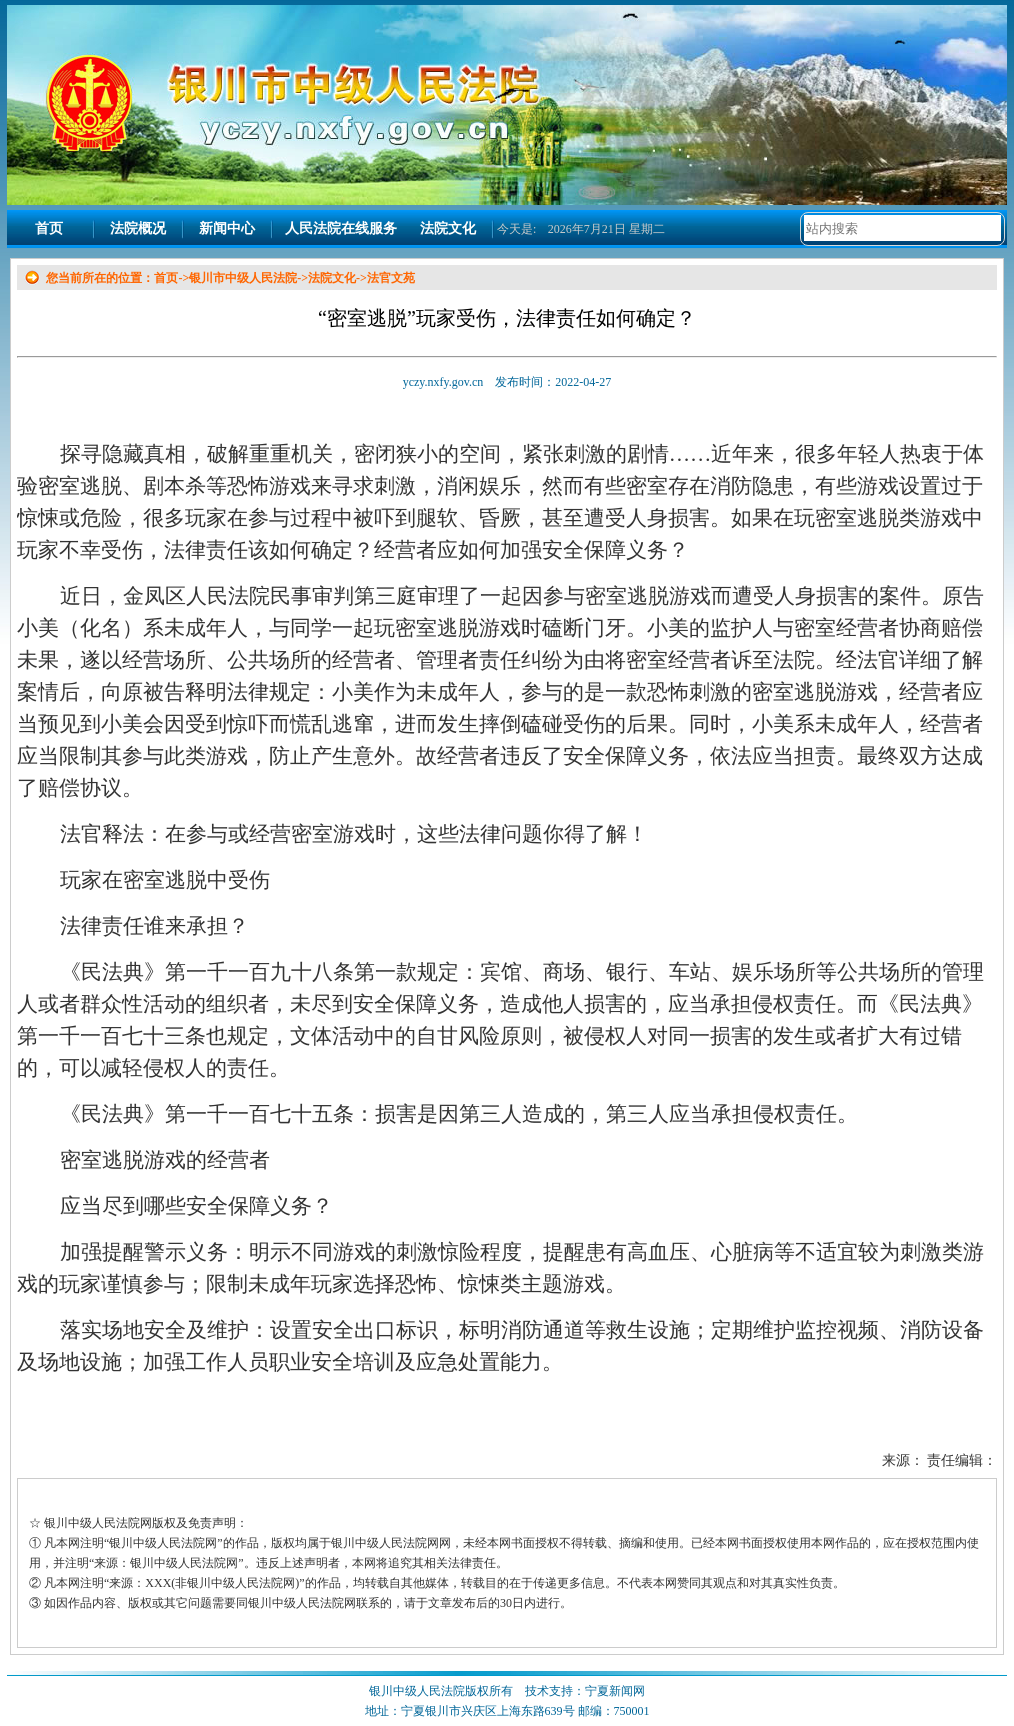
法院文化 (448, 228)
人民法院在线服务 (341, 228)
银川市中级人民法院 (243, 278)
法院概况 (138, 228)
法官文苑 (391, 278)
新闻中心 (227, 228)
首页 (49, 228)
